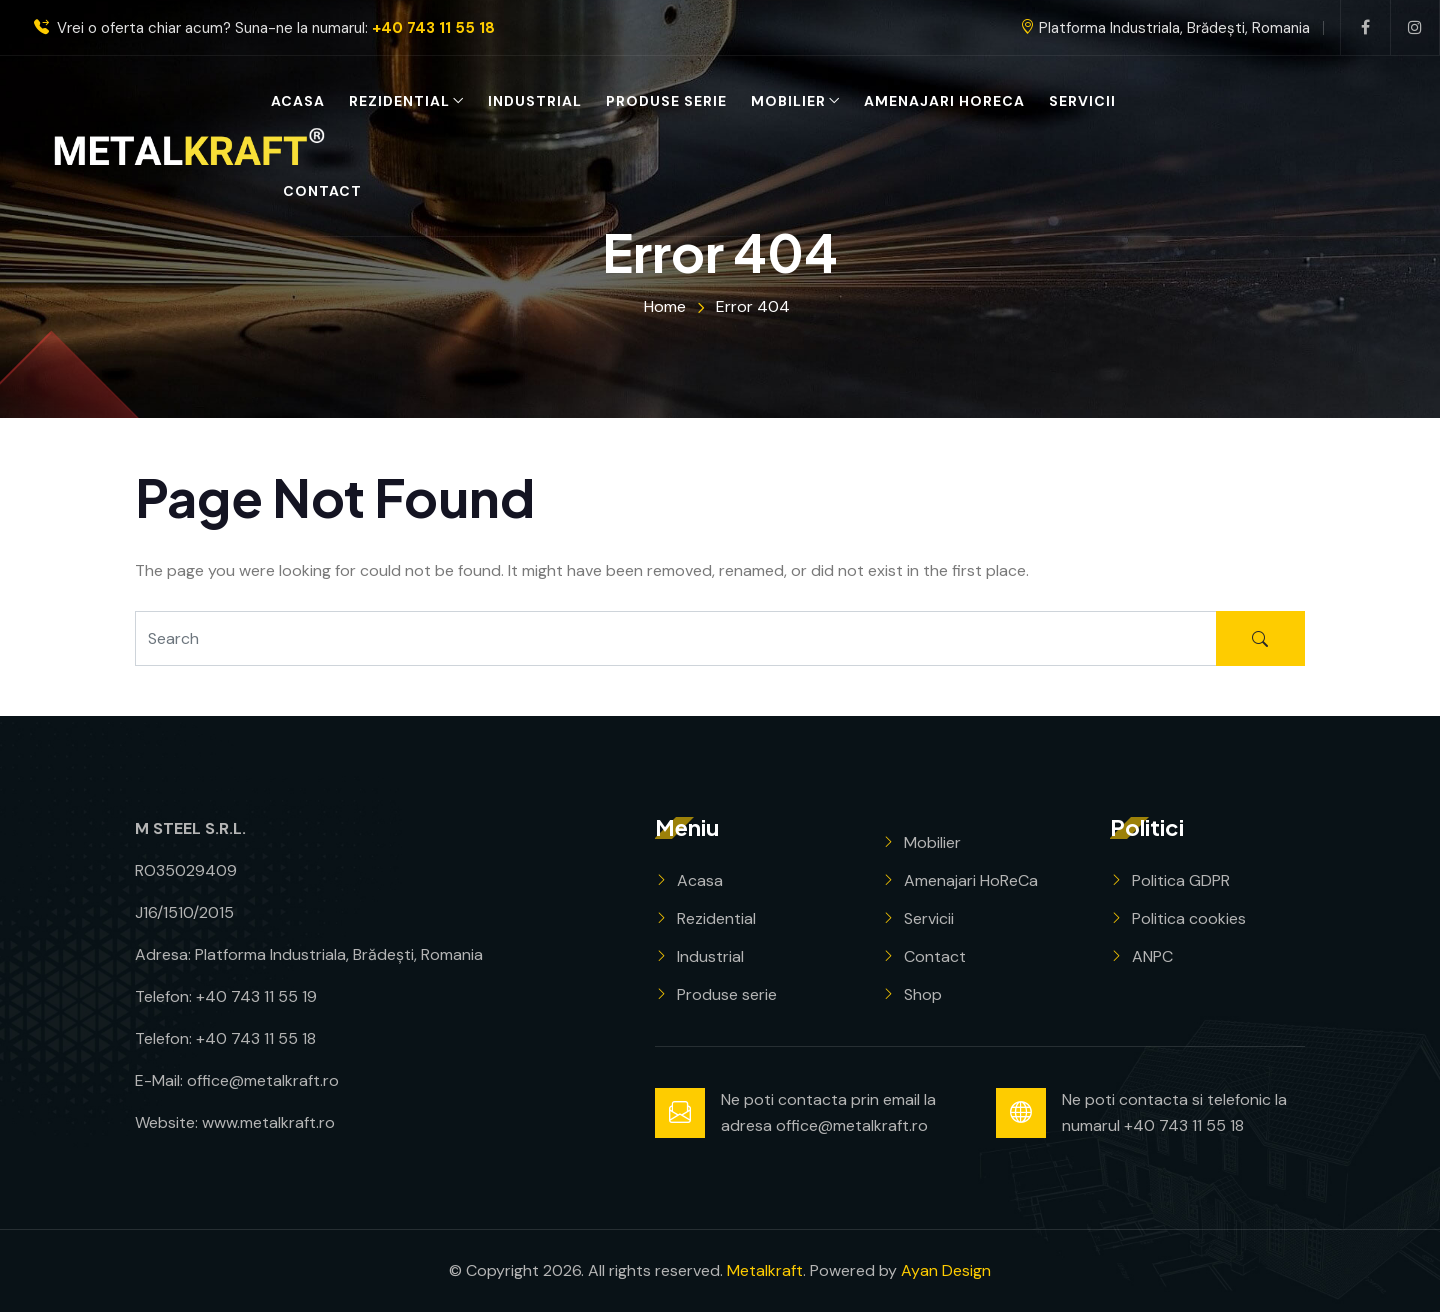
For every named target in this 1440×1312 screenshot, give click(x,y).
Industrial (535, 101)
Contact (322, 191)
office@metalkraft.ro (263, 1080)
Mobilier (788, 101)
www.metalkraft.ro (268, 1122)
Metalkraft (765, 1270)
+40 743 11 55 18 (433, 28)
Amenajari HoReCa (944, 101)
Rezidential (399, 101)
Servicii (1082, 101)
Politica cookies (1189, 918)
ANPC (1152, 956)
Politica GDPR (1181, 880)
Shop (923, 994)
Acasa (298, 101)
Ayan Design (946, 1270)
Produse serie (666, 101)
